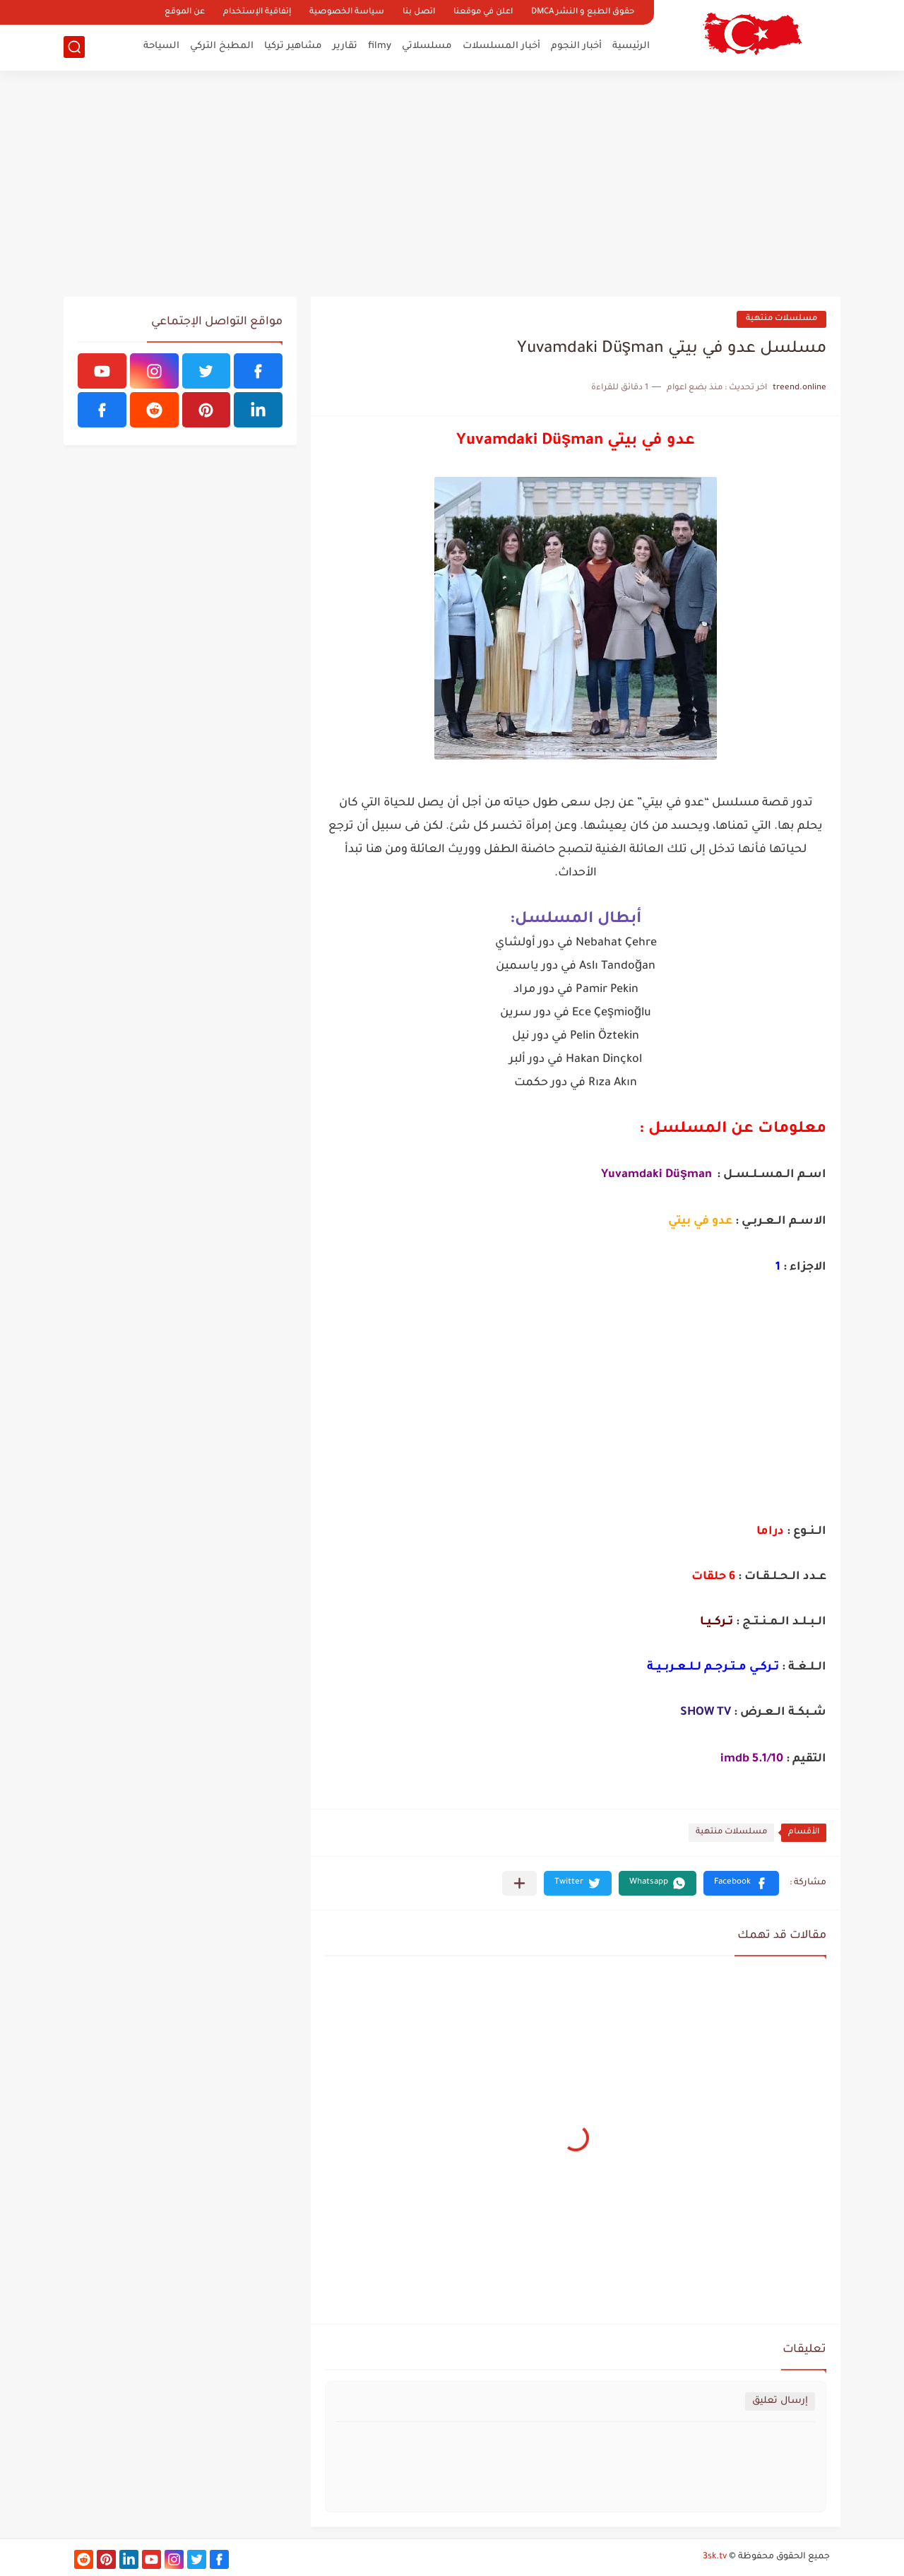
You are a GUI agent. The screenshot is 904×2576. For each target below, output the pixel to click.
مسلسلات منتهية (781, 319)
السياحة (161, 46)
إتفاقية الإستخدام (257, 12)
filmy (379, 46)
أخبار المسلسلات (501, 46)
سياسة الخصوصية (346, 12)
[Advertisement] (452, 184)
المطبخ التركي (222, 46)
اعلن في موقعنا (483, 12)
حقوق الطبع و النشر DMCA (582, 12)
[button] (741, 1883)
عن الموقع (185, 12)
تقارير (345, 46)
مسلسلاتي (427, 46)
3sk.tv (715, 2557)
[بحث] (74, 47)
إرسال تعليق (780, 2401)
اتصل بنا (419, 12)
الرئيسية (631, 46)
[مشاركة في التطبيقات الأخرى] (519, 1883)
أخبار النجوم (576, 46)
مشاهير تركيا (293, 46)
